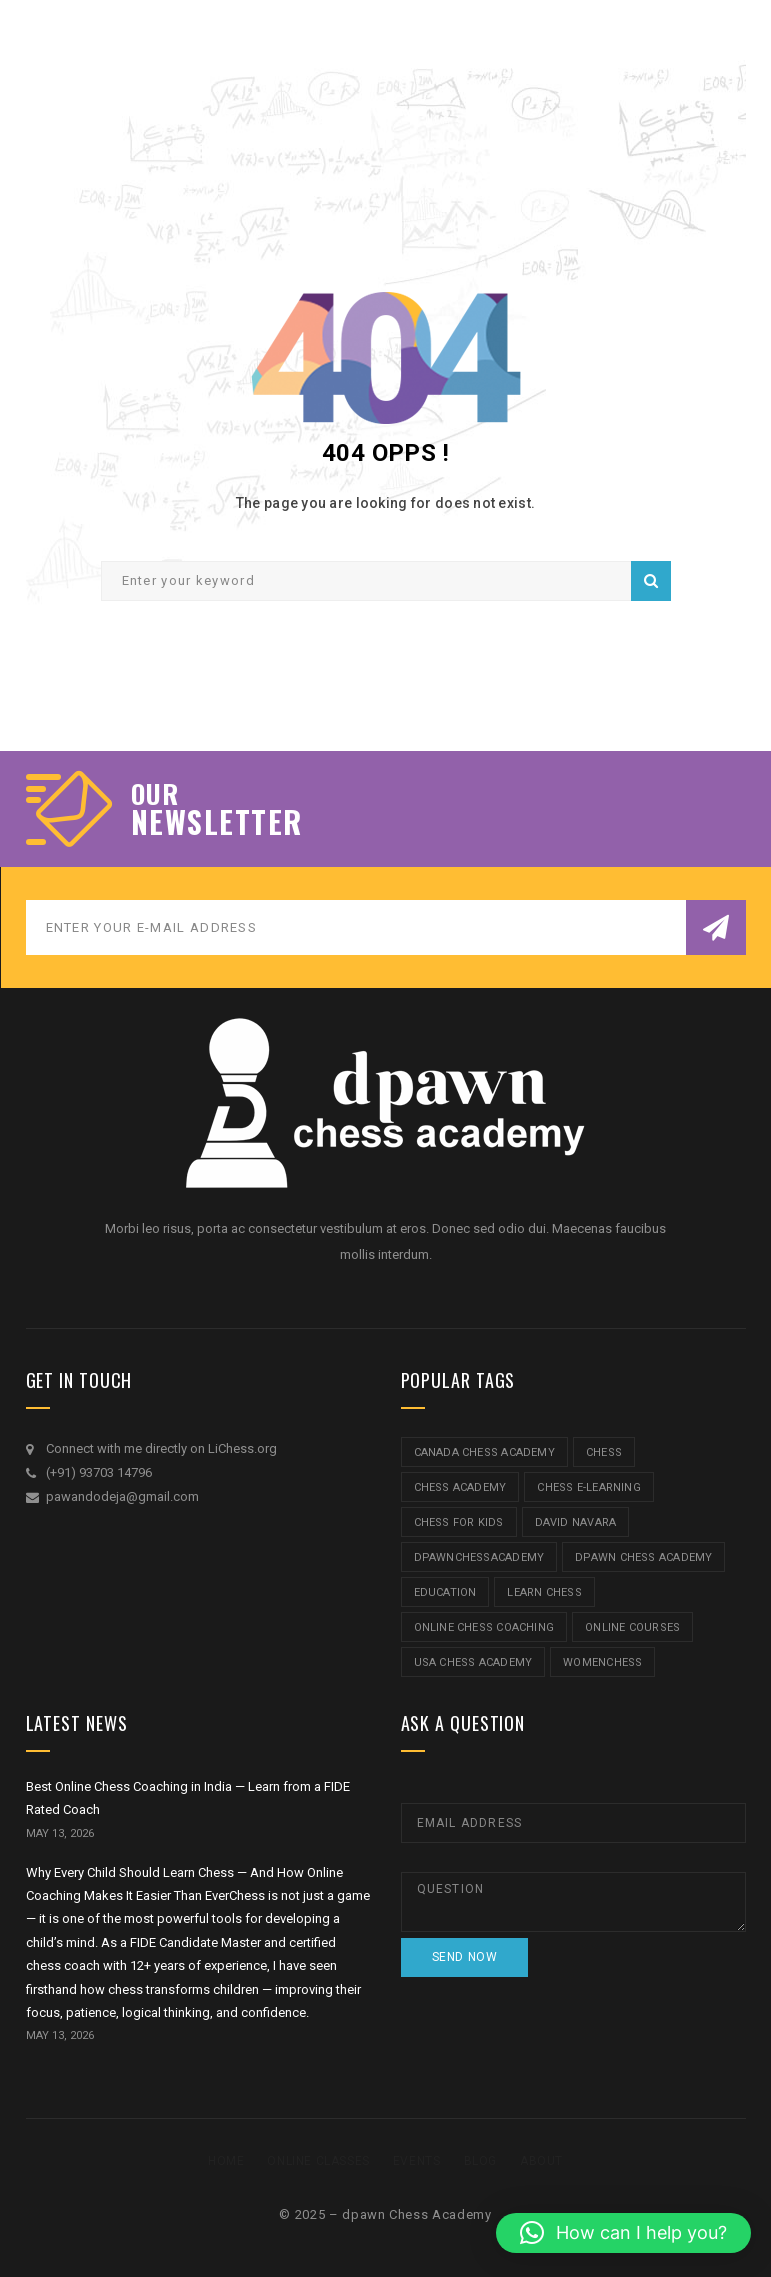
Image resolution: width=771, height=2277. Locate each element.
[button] (623, 2233)
